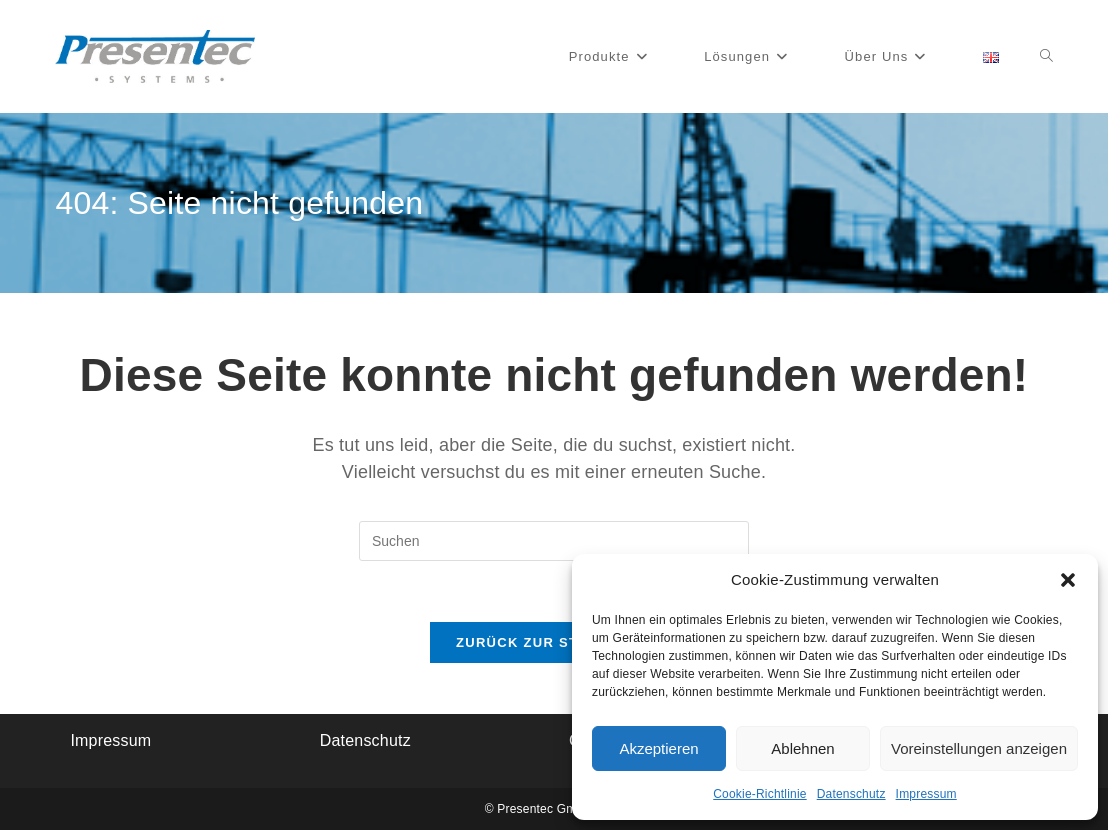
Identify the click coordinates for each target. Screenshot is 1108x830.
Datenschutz (851, 794)
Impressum (926, 794)
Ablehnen (802, 748)
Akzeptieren (658, 748)
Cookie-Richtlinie (759, 794)
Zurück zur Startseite (554, 642)
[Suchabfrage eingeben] (554, 541)
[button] (1068, 580)
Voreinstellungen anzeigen (979, 748)
